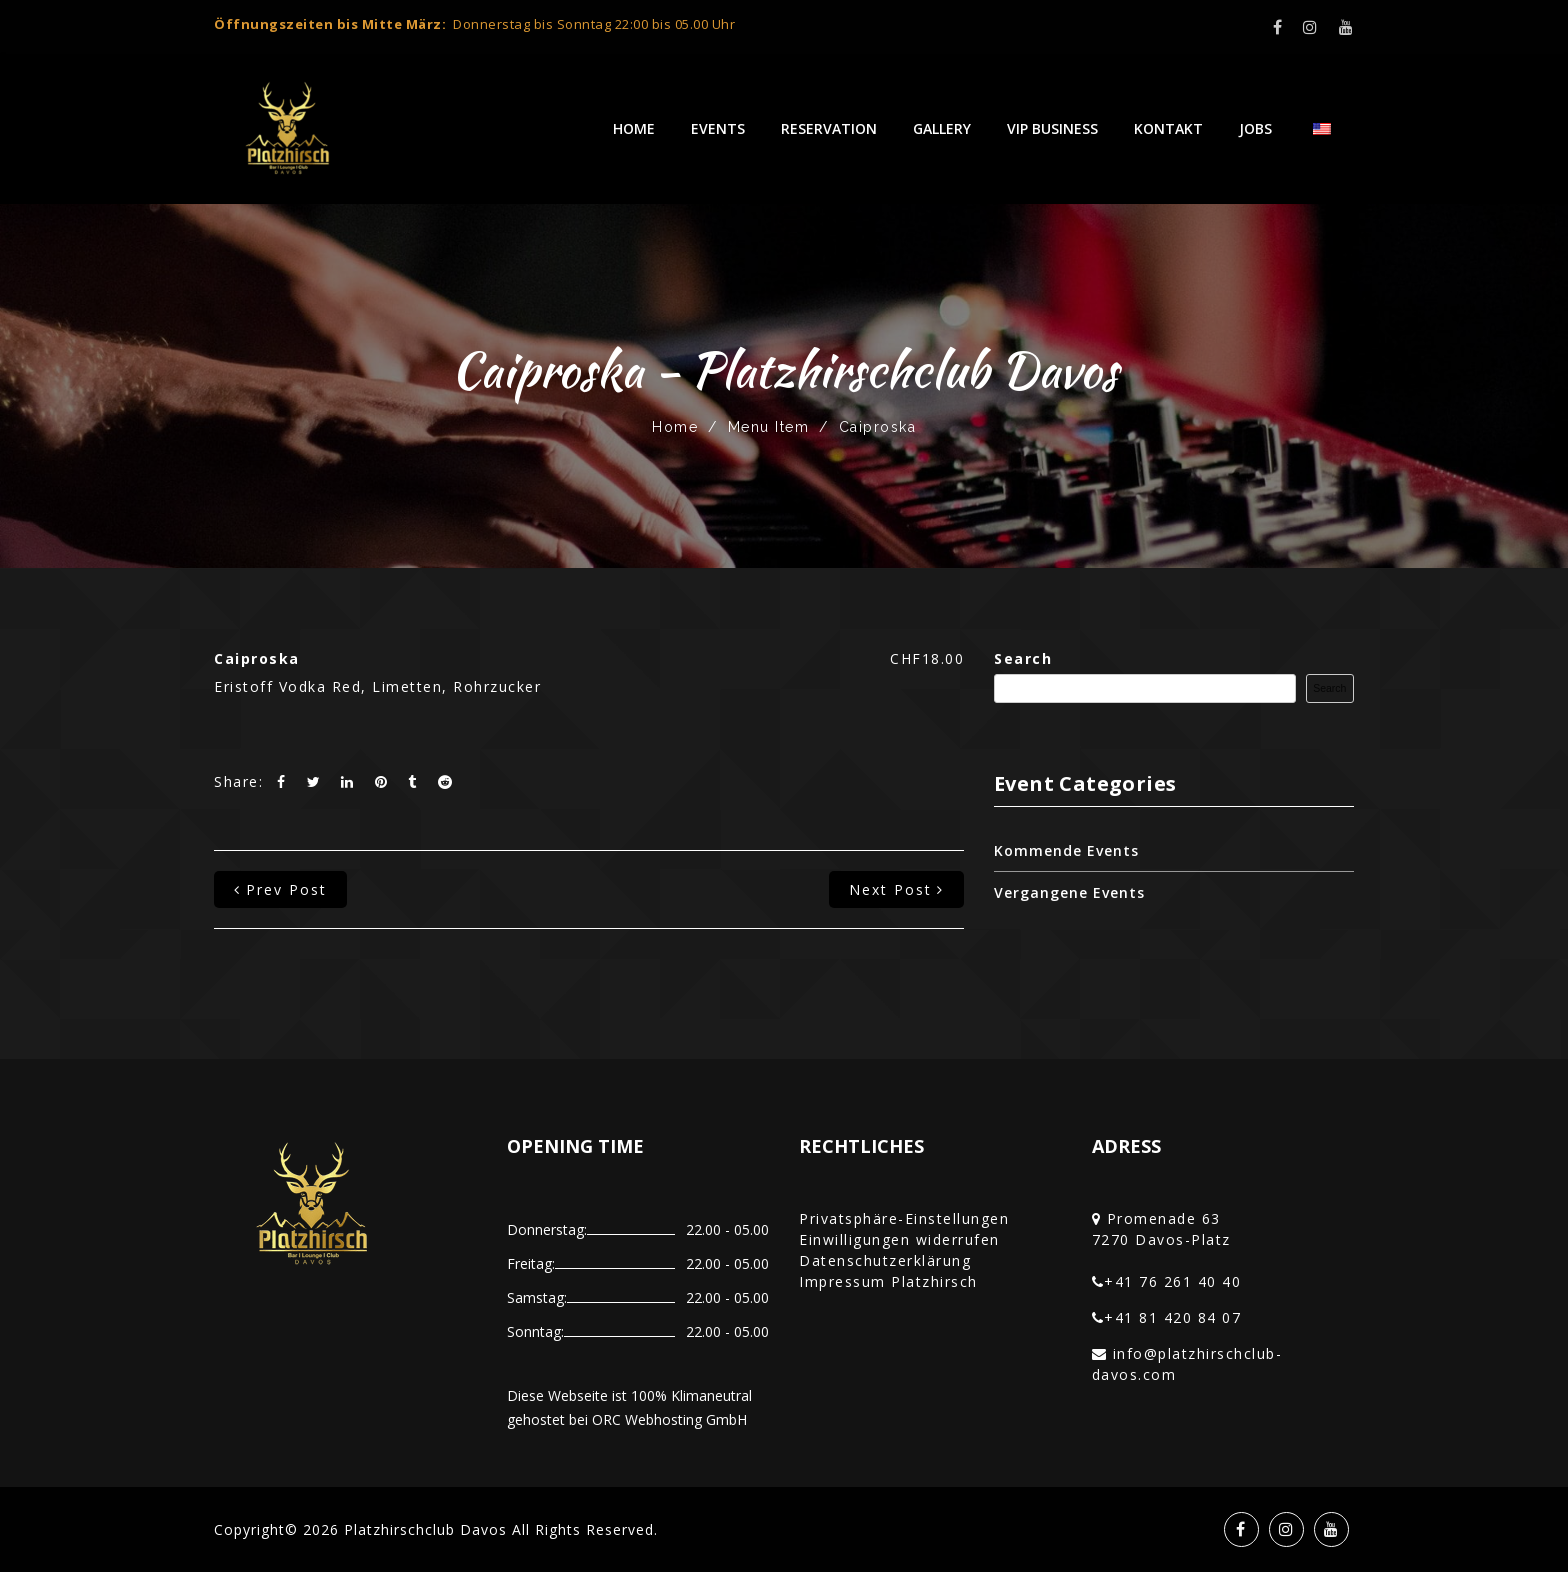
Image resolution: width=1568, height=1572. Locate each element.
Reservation (829, 128)
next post (896, 889)
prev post (280, 889)
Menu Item (769, 427)
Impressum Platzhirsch (888, 1281)
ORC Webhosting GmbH (669, 1419)
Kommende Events (1066, 850)
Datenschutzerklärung (885, 1260)
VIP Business (1052, 128)
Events (718, 128)
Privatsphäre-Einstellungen (904, 1218)
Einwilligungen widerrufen (899, 1239)
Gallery (942, 128)
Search (1023, 658)
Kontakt (1168, 128)
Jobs (1255, 128)
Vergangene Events (1069, 892)
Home (634, 128)
